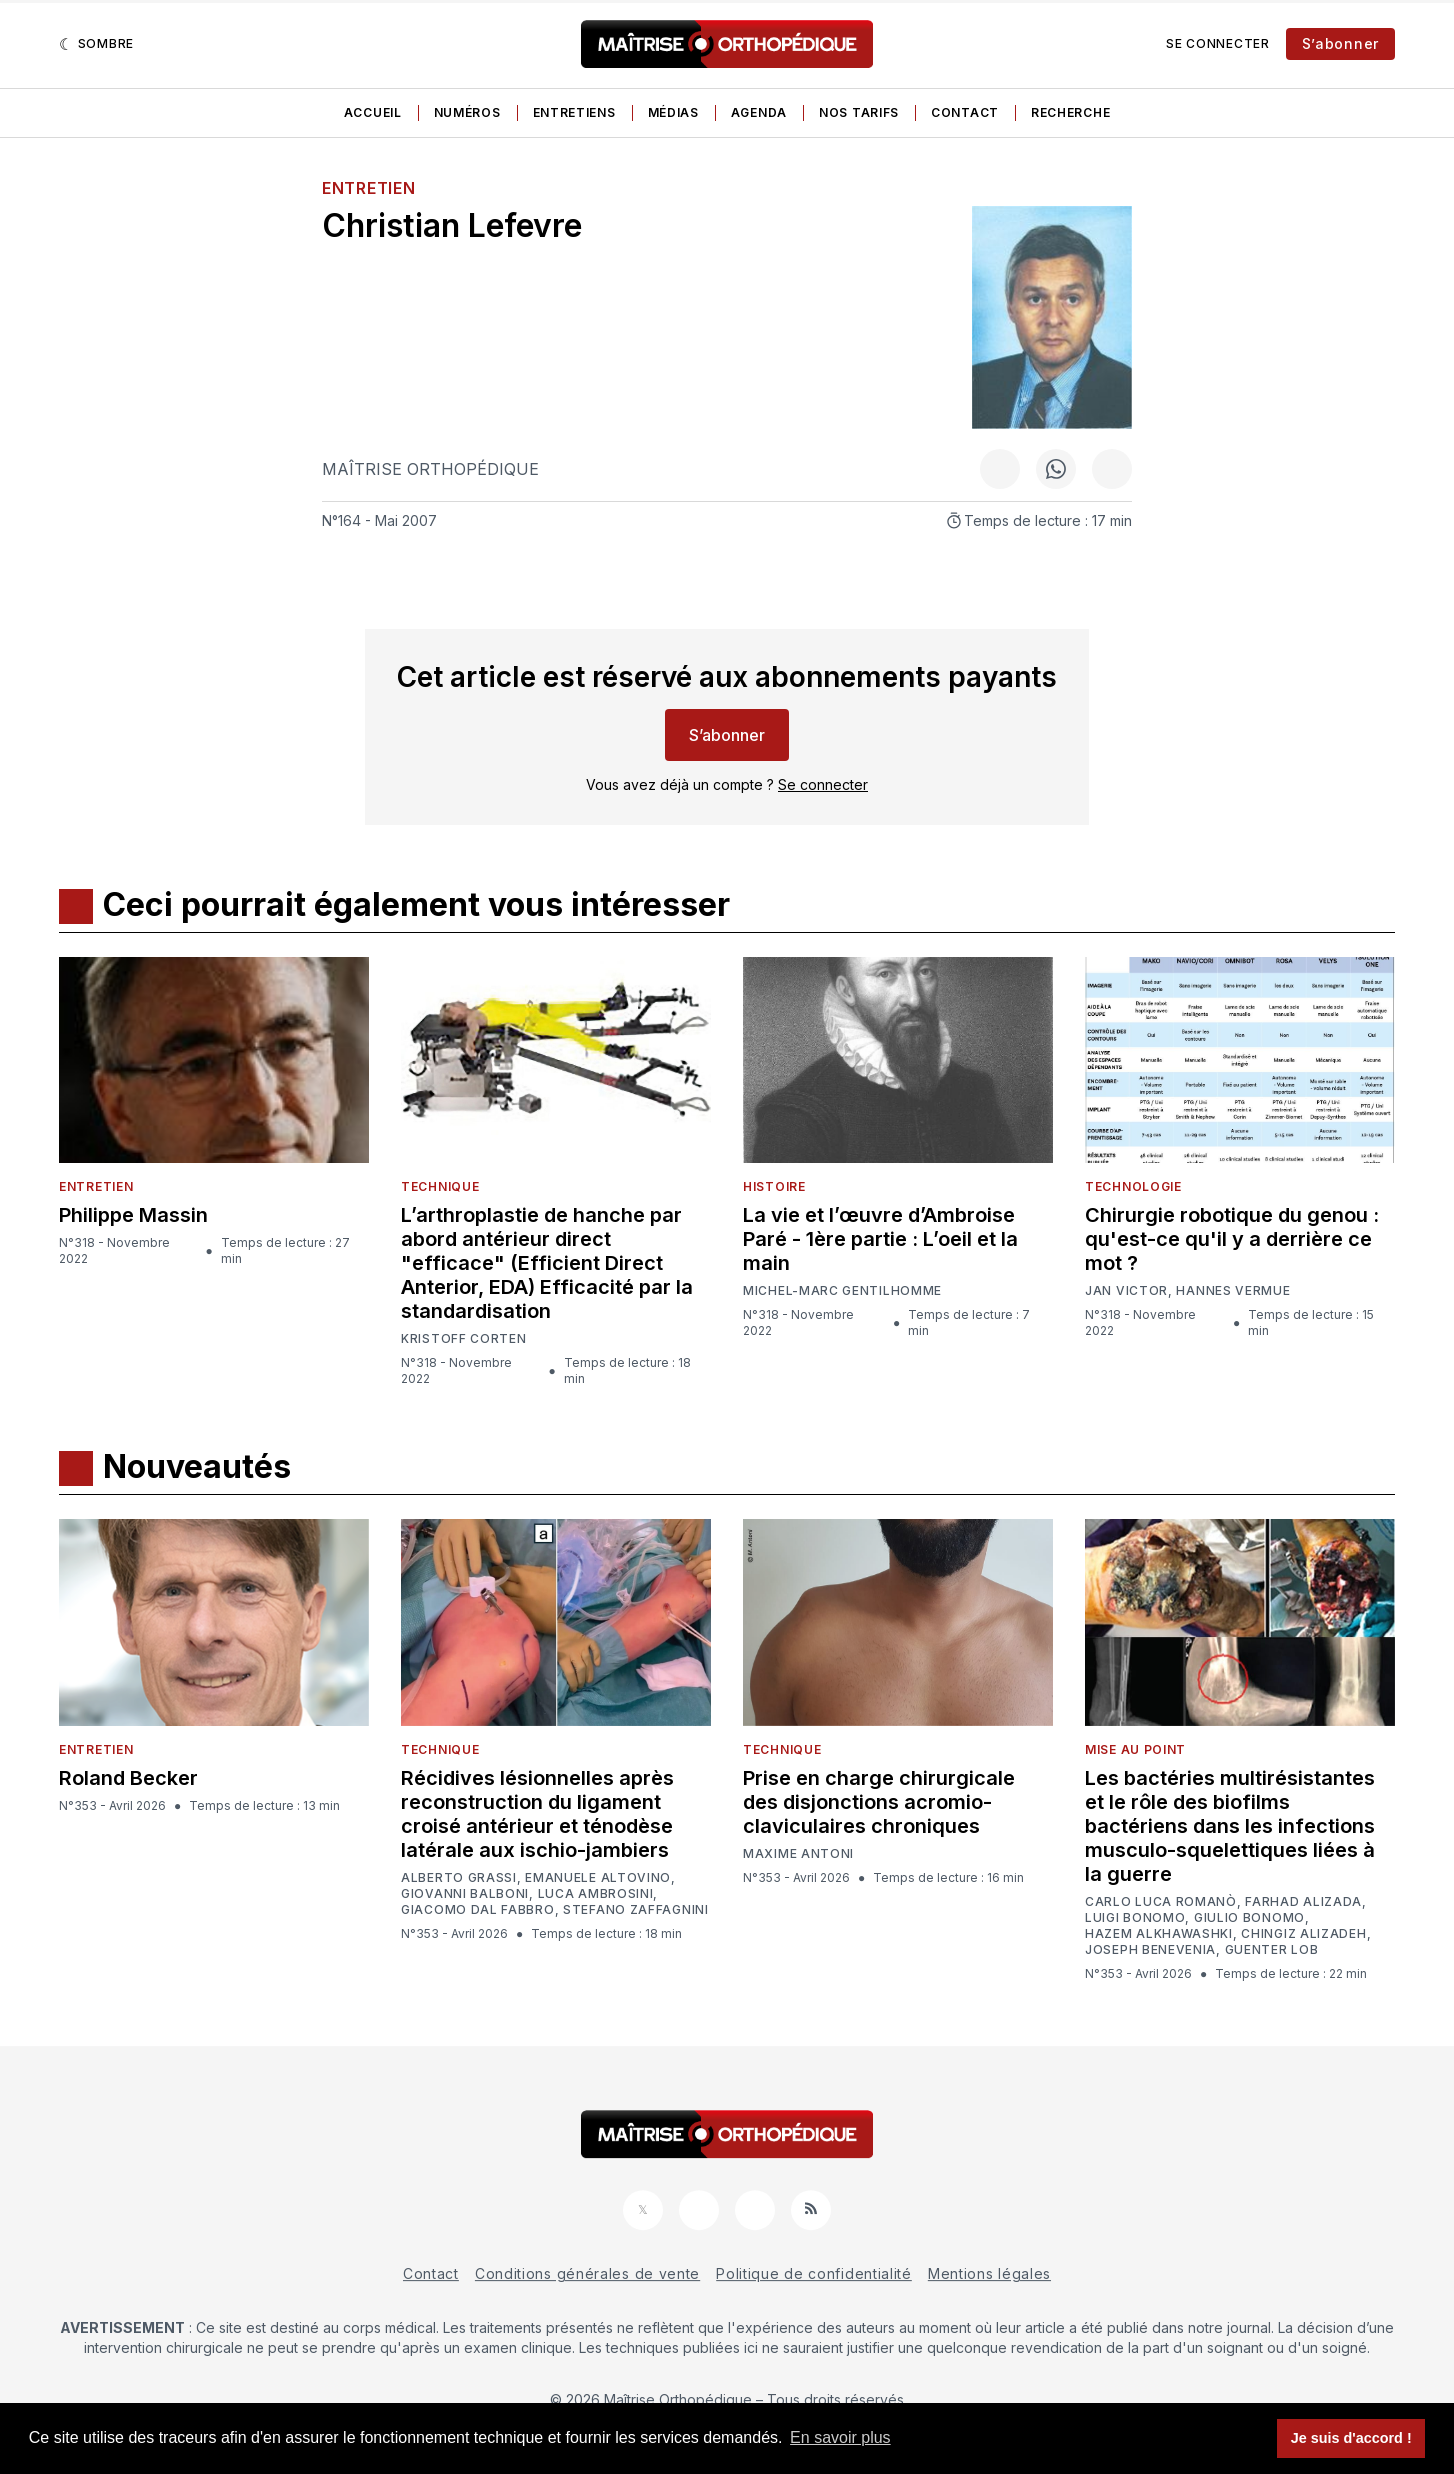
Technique (440, 1186)
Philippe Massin (133, 1215)
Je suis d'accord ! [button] (1351, 2438)
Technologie (1133, 1186)
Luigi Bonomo (1135, 1918)
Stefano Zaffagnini (636, 1910)
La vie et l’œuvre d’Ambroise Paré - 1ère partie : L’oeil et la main (880, 1239)
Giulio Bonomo (1249, 1918)
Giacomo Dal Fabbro (478, 1910)
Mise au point (1135, 1749)
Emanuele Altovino (598, 1878)
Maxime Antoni (798, 1854)
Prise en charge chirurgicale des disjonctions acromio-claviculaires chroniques (879, 1802)
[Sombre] (96, 44)
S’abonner (1340, 43)
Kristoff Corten (464, 1339)
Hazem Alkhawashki (1159, 1934)
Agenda (759, 112)
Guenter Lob (1272, 1950)
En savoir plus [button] (840, 2437)
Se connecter (1217, 43)
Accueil (373, 112)
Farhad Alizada (1303, 1902)
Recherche (1070, 112)
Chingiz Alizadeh (1303, 1934)
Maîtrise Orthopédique (430, 469)
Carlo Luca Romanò (1161, 1902)
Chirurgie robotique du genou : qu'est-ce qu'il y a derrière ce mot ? (1232, 1239)
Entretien (368, 188)
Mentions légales (989, 2273)
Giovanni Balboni (465, 1894)
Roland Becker (128, 1778)
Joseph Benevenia (1150, 1950)
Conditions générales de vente (587, 2273)
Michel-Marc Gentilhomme (842, 1290)
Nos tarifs (859, 112)
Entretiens (574, 112)
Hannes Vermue (1233, 1291)
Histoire (774, 1186)
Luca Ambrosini (596, 1894)
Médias (673, 112)
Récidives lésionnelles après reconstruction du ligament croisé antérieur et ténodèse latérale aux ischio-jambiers (537, 1814)
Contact (965, 112)
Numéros (467, 112)
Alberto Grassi (459, 1878)
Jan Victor (1126, 1291)
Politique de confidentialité (814, 2273)
